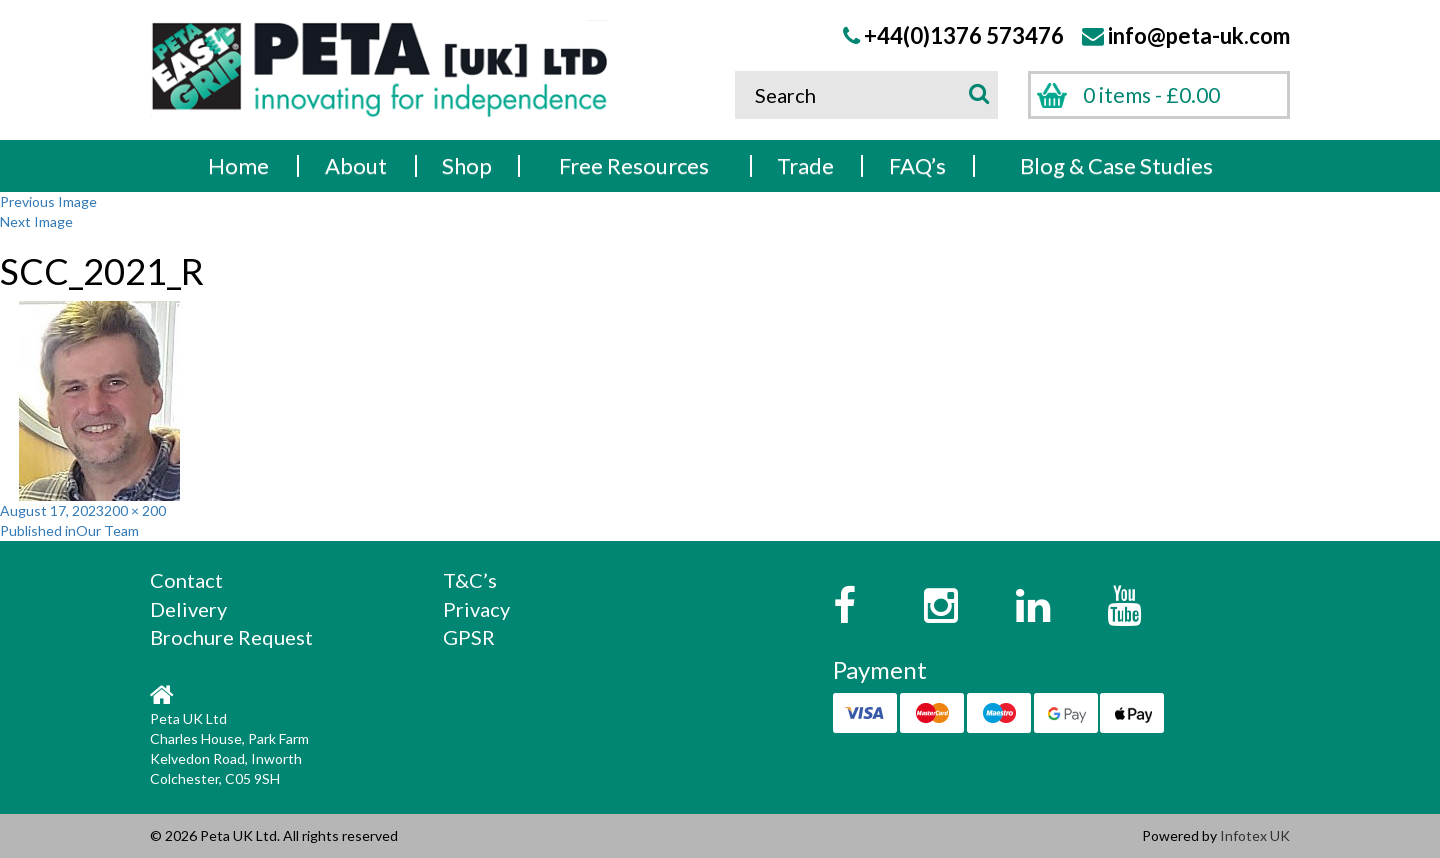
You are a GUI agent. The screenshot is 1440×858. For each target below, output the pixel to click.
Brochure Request (231, 637)
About (356, 165)
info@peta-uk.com (1199, 35)
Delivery (188, 609)
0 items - (1151, 94)
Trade (805, 165)
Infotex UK (1255, 835)
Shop (467, 165)
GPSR (469, 637)
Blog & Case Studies (1116, 165)
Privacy (476, 609)
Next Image (36, 221)
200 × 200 (135, 510)
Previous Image (48, 201)
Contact (186, 580)
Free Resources (634, 165)
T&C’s (470, 580)
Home (238, 165)
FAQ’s (917, 165)
